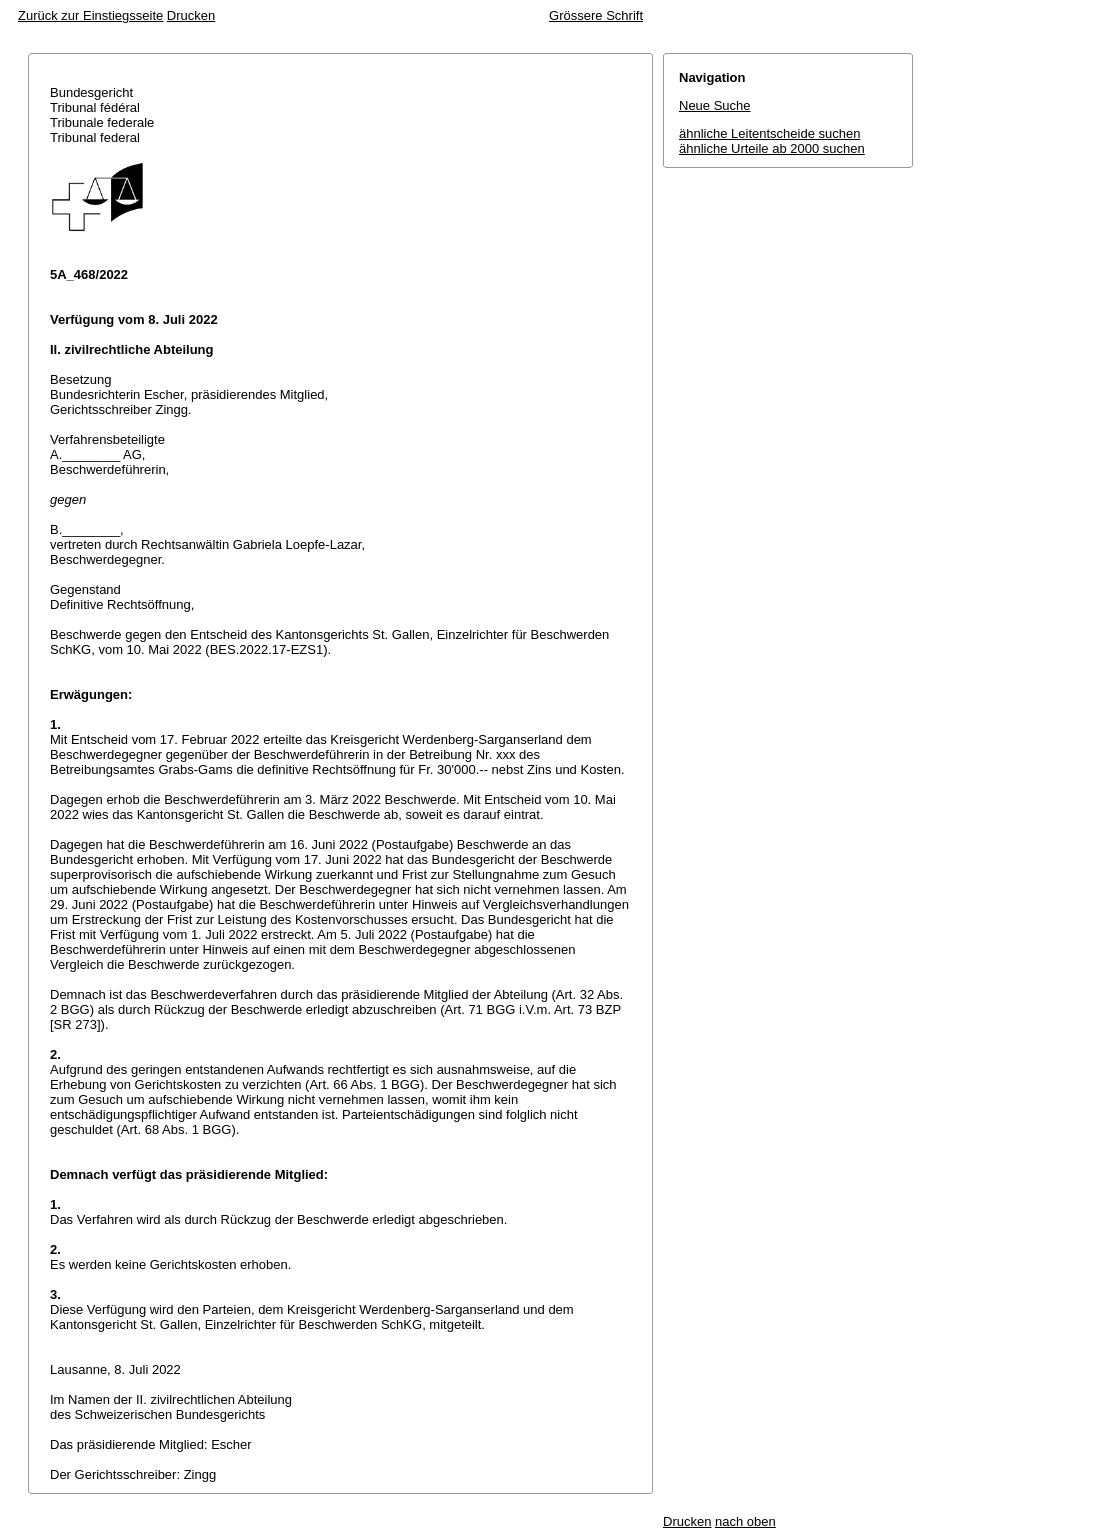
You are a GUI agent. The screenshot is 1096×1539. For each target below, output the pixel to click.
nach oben (745, 1521)
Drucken (191, 15)
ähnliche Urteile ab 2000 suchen (772, 148)
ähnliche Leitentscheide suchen (769, 133)
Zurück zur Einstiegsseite (90, 15)
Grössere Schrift (596, 15)
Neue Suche (715, 105)
